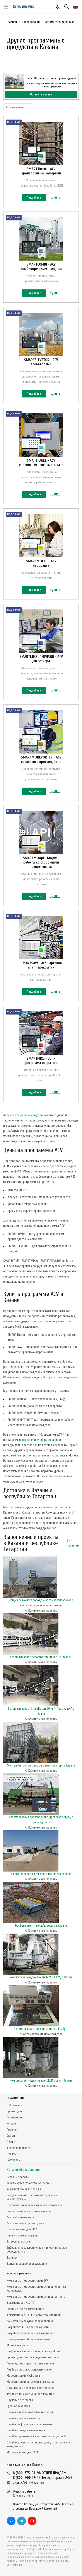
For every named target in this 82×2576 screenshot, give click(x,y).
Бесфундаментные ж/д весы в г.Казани (41, 1925)
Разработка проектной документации (30, 2333)
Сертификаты (15, 2117)
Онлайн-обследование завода (26, 2430)
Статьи (11, 2136)
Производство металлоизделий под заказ (33, 2357)
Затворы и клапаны (19, 2241)
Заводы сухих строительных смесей (29, 2183)
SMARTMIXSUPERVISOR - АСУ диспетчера (41, 659)
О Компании (14, 2105)
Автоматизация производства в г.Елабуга (41, 2029)
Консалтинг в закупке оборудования (30, 2321)
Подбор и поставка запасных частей (29, 2369)
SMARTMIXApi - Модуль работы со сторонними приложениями (41, 862)
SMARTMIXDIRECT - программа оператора (41, 1060)
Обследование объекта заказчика (28, 2339)
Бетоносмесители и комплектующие (29, 2211)
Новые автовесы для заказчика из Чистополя (41, 1874)
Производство (15, 2111)
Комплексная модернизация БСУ (27, 2280)
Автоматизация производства (23, 1115)
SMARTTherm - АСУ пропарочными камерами (41, 171)
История (12, 2123)
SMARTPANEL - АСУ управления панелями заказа (41, 462)
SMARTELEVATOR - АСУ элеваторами (41, 362)
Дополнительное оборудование (27, 2264)
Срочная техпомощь (19, 2406)
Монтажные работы (19, 2345)
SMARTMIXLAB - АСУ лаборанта (41, 563)
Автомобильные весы (20, 2217)
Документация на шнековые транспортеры (34, 2315)
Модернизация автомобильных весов (31, 2382)
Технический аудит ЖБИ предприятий (30, 2394)
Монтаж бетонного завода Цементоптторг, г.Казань (41, 1765)
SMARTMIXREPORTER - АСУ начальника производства (41, 759)
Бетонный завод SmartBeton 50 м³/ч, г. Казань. (41, 1657)
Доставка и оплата (18, 2148)
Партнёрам (13, 2160)
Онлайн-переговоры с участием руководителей (37, 2436)
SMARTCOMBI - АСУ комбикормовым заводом (41, 266)
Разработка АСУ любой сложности (28, 2327)
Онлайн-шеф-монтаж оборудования (29, 2424)
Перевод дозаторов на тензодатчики (30, 2363)
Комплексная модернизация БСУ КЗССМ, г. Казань (41, 1977)
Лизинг (11, 2142)
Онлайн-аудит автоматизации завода (30, 2412)
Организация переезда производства (31, 2388)
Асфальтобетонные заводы (24, 2189)
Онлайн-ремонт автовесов (23, 2418)
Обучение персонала (20, 2400)
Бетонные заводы (18, 2177)
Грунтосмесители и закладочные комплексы (34, 2205)
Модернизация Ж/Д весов (23, 2375)
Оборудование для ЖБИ (22, 2229)
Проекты (12, 2129)
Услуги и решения (19, 2273)
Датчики (12, 2257)
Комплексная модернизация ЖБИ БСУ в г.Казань (41, 2080)
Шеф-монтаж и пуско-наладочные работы (33, 2351)
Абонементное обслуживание (25, 2309)
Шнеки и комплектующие (22, 2235)
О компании (15, 2098)
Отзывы (11, 2154)
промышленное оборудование (38, 1440)
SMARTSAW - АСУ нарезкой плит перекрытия (41, 965)
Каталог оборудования (23, 2170)
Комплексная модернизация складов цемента (36, 2297)
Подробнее (34, 197)
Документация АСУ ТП (20, 2303)
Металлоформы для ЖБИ (22, 2452)
